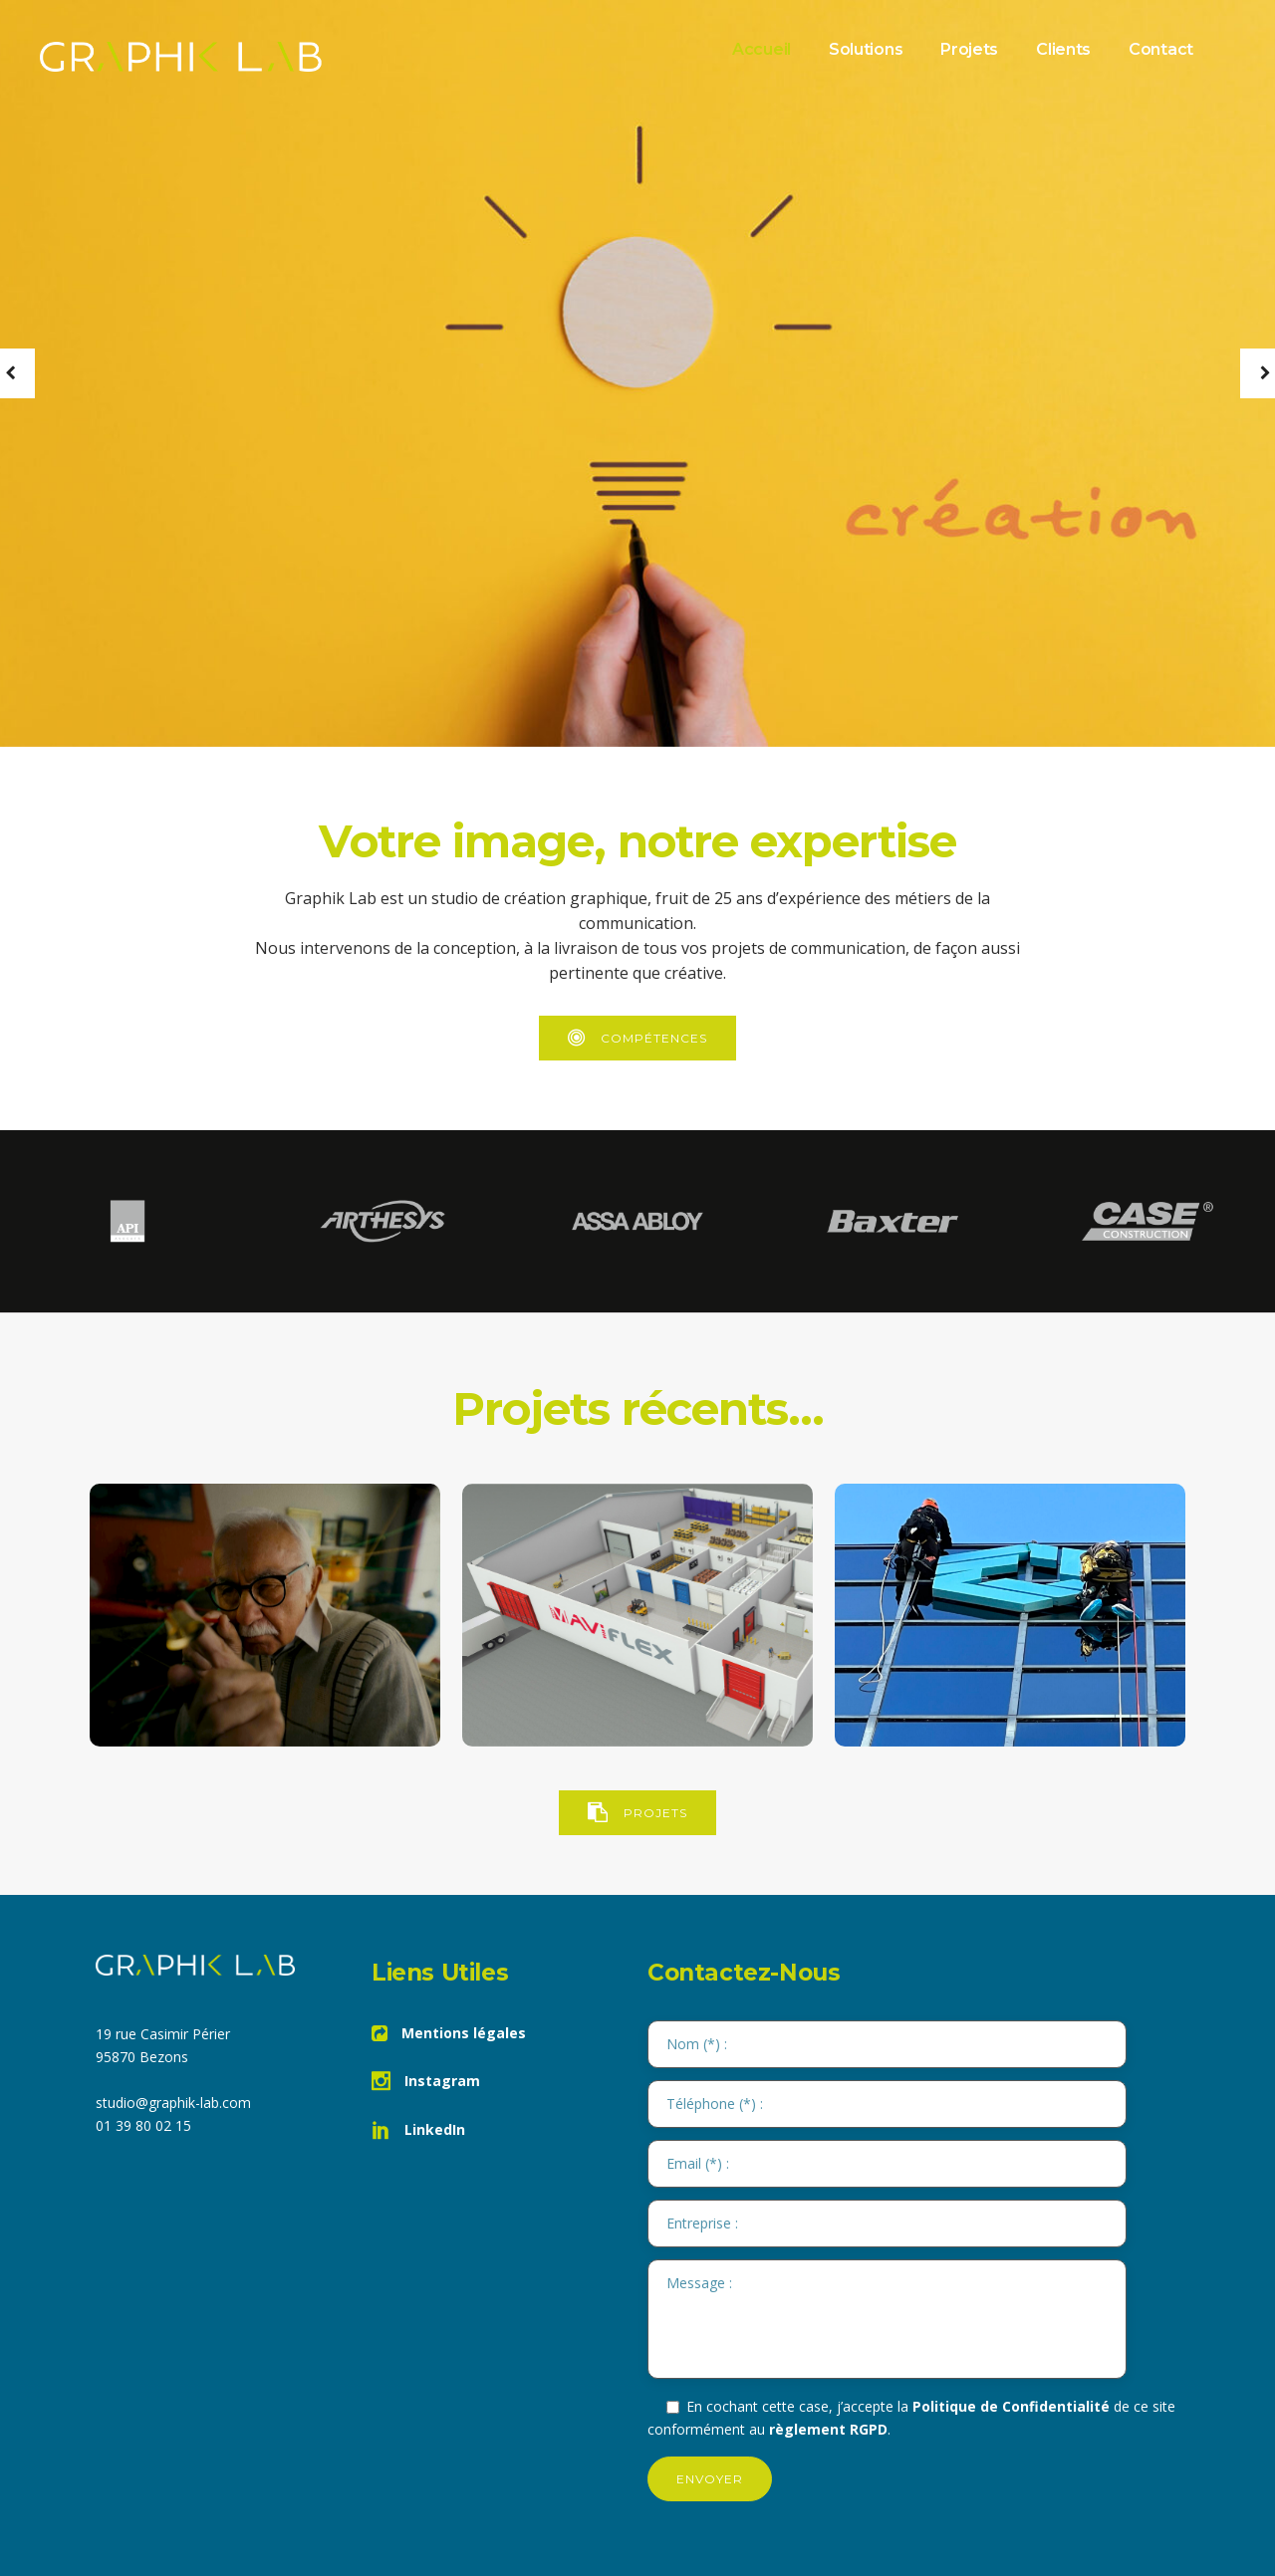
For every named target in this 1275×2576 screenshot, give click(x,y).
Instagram (426, 2080)
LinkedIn (418, 2129)
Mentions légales (449, 2032)
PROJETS (637, 1812)
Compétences (637, 1038)
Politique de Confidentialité (1011, 2406)
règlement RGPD (828, 2429)
